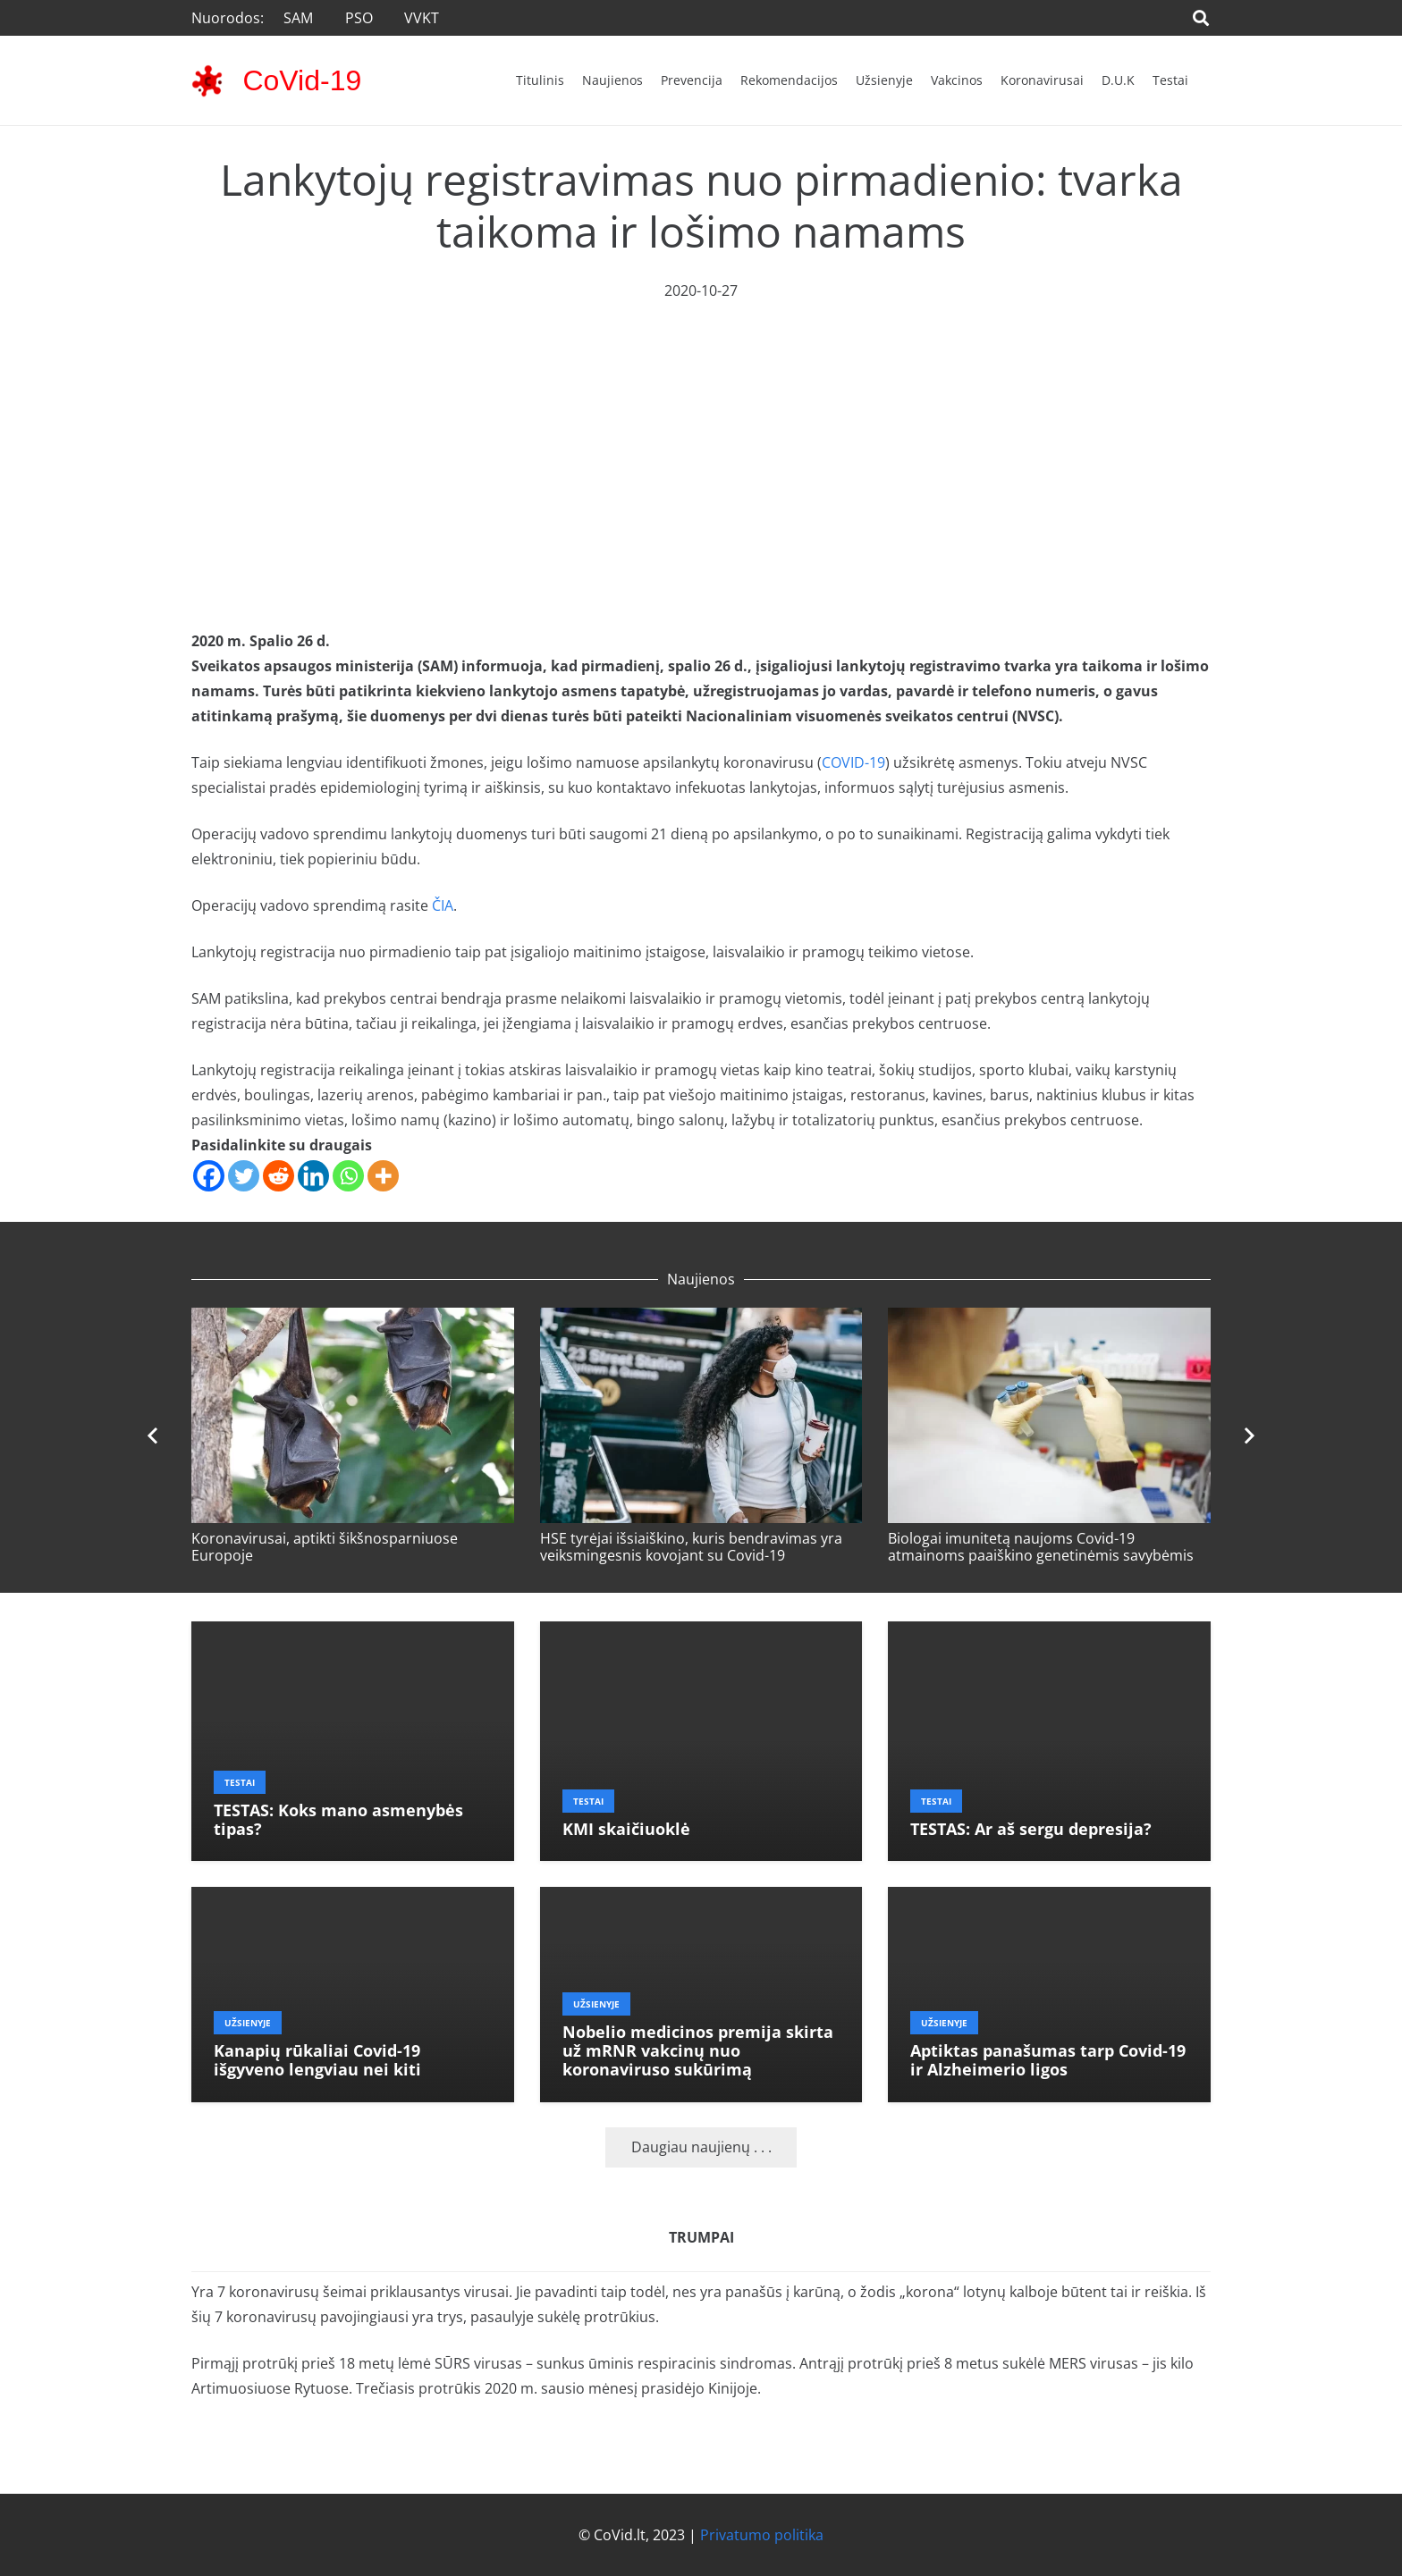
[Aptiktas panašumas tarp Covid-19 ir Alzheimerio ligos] (1049, 1899)
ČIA (442, 905)
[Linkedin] (313, 1175)
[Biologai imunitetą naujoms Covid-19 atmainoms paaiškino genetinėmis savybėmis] (1049, 1320)
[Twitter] (243, 1175)
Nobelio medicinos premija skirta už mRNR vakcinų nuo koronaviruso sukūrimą (697, 2050)
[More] (383, 1175)
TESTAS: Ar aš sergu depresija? (1031, 1828)
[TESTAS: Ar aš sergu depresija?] (1049, 1634)
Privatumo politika (761, 2535)
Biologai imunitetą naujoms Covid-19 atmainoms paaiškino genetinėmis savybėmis (1041, 1546)
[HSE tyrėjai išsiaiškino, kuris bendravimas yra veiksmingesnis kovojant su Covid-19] (701, 1320)
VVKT (421, 18)
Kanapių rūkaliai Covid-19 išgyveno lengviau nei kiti (317, 2060)
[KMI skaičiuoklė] (701, 1634)
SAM (298, 18)
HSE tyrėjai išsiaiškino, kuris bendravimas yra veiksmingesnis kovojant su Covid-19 (691, 1546)
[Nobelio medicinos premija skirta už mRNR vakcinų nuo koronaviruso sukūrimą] (701, 1899)
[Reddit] (278, 1175)
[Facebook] (208, 1175)
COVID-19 (853, 762)
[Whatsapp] (348, 1175)
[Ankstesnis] (154, 1436)
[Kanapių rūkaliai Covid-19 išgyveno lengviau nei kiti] (352, 1899)
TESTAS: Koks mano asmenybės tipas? (338, 1819)
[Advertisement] (701, 437)
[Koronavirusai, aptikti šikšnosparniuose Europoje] (352, 1320)
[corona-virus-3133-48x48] (207, 81)
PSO (359, 18)
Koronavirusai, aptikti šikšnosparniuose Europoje (324, 1546)
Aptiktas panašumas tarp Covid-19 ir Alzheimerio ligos (1048, 2060)
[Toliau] (1248, 1436)
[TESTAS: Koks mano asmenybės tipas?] (352, 1634)
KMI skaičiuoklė (626, 1828)
